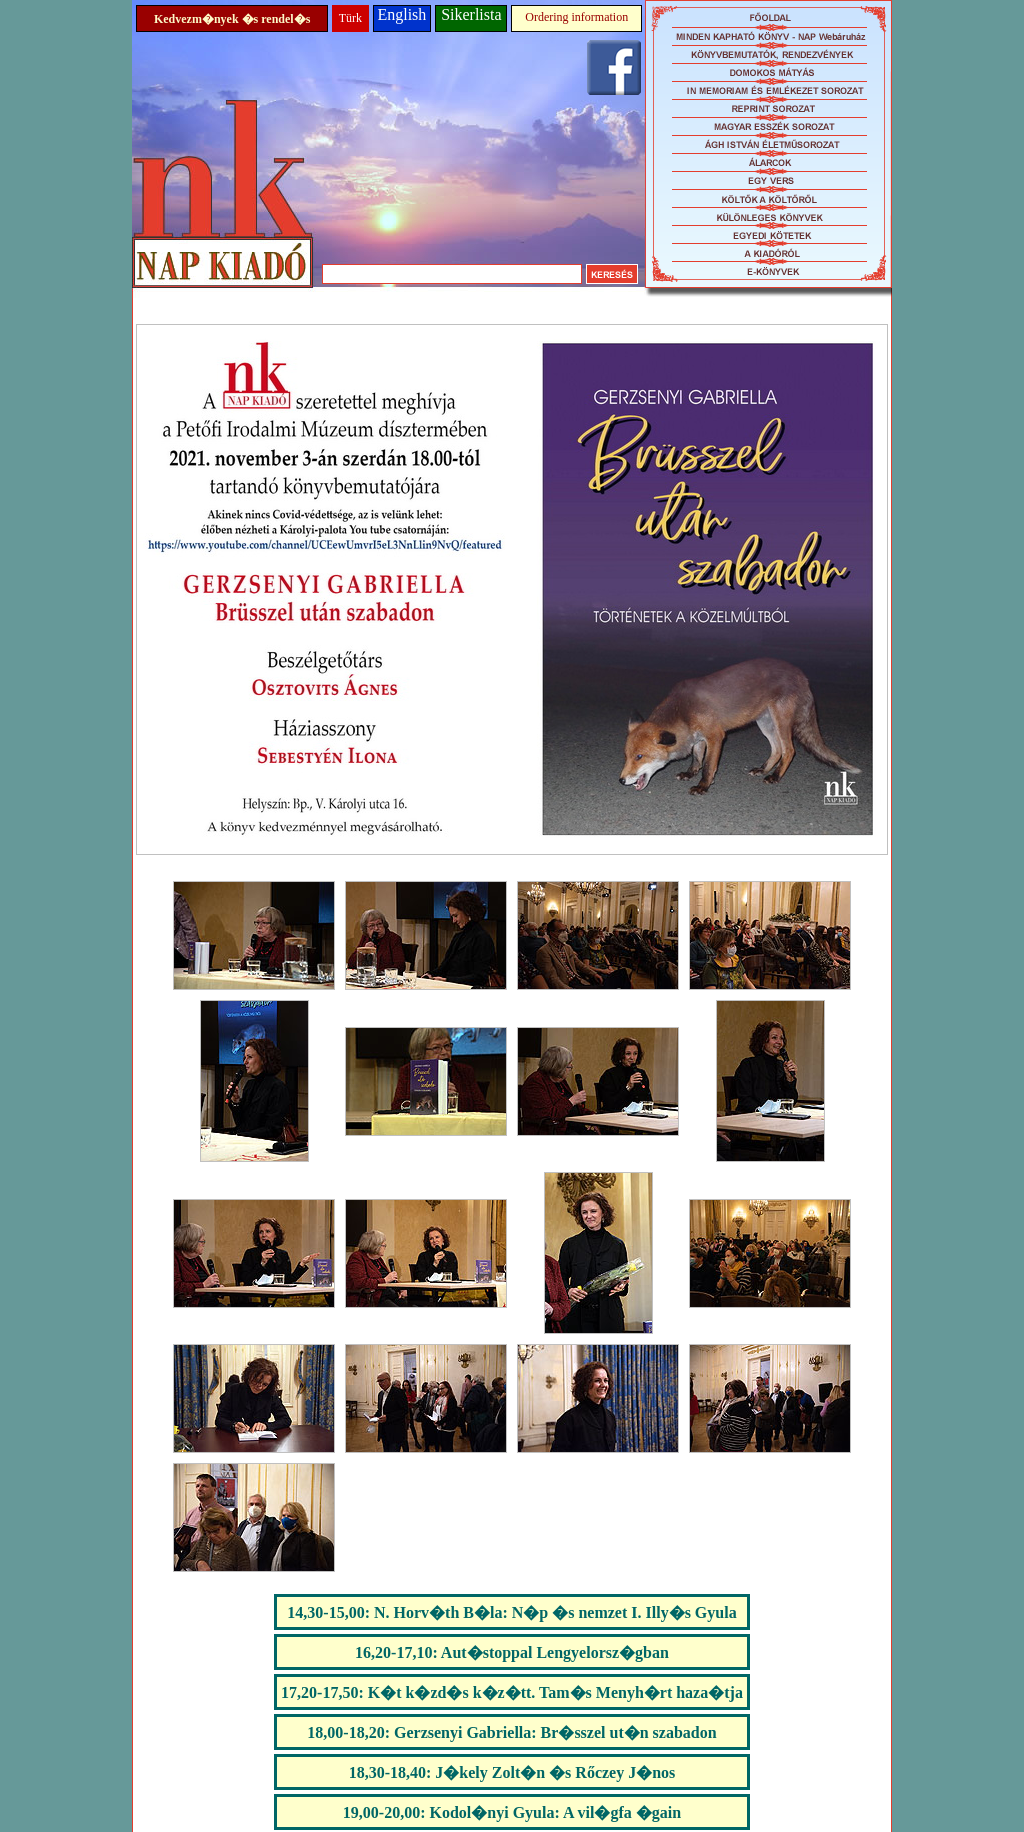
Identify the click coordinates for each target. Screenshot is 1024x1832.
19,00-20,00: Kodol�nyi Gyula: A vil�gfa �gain (512, 1812)
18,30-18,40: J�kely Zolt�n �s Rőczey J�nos (512, 1772)
